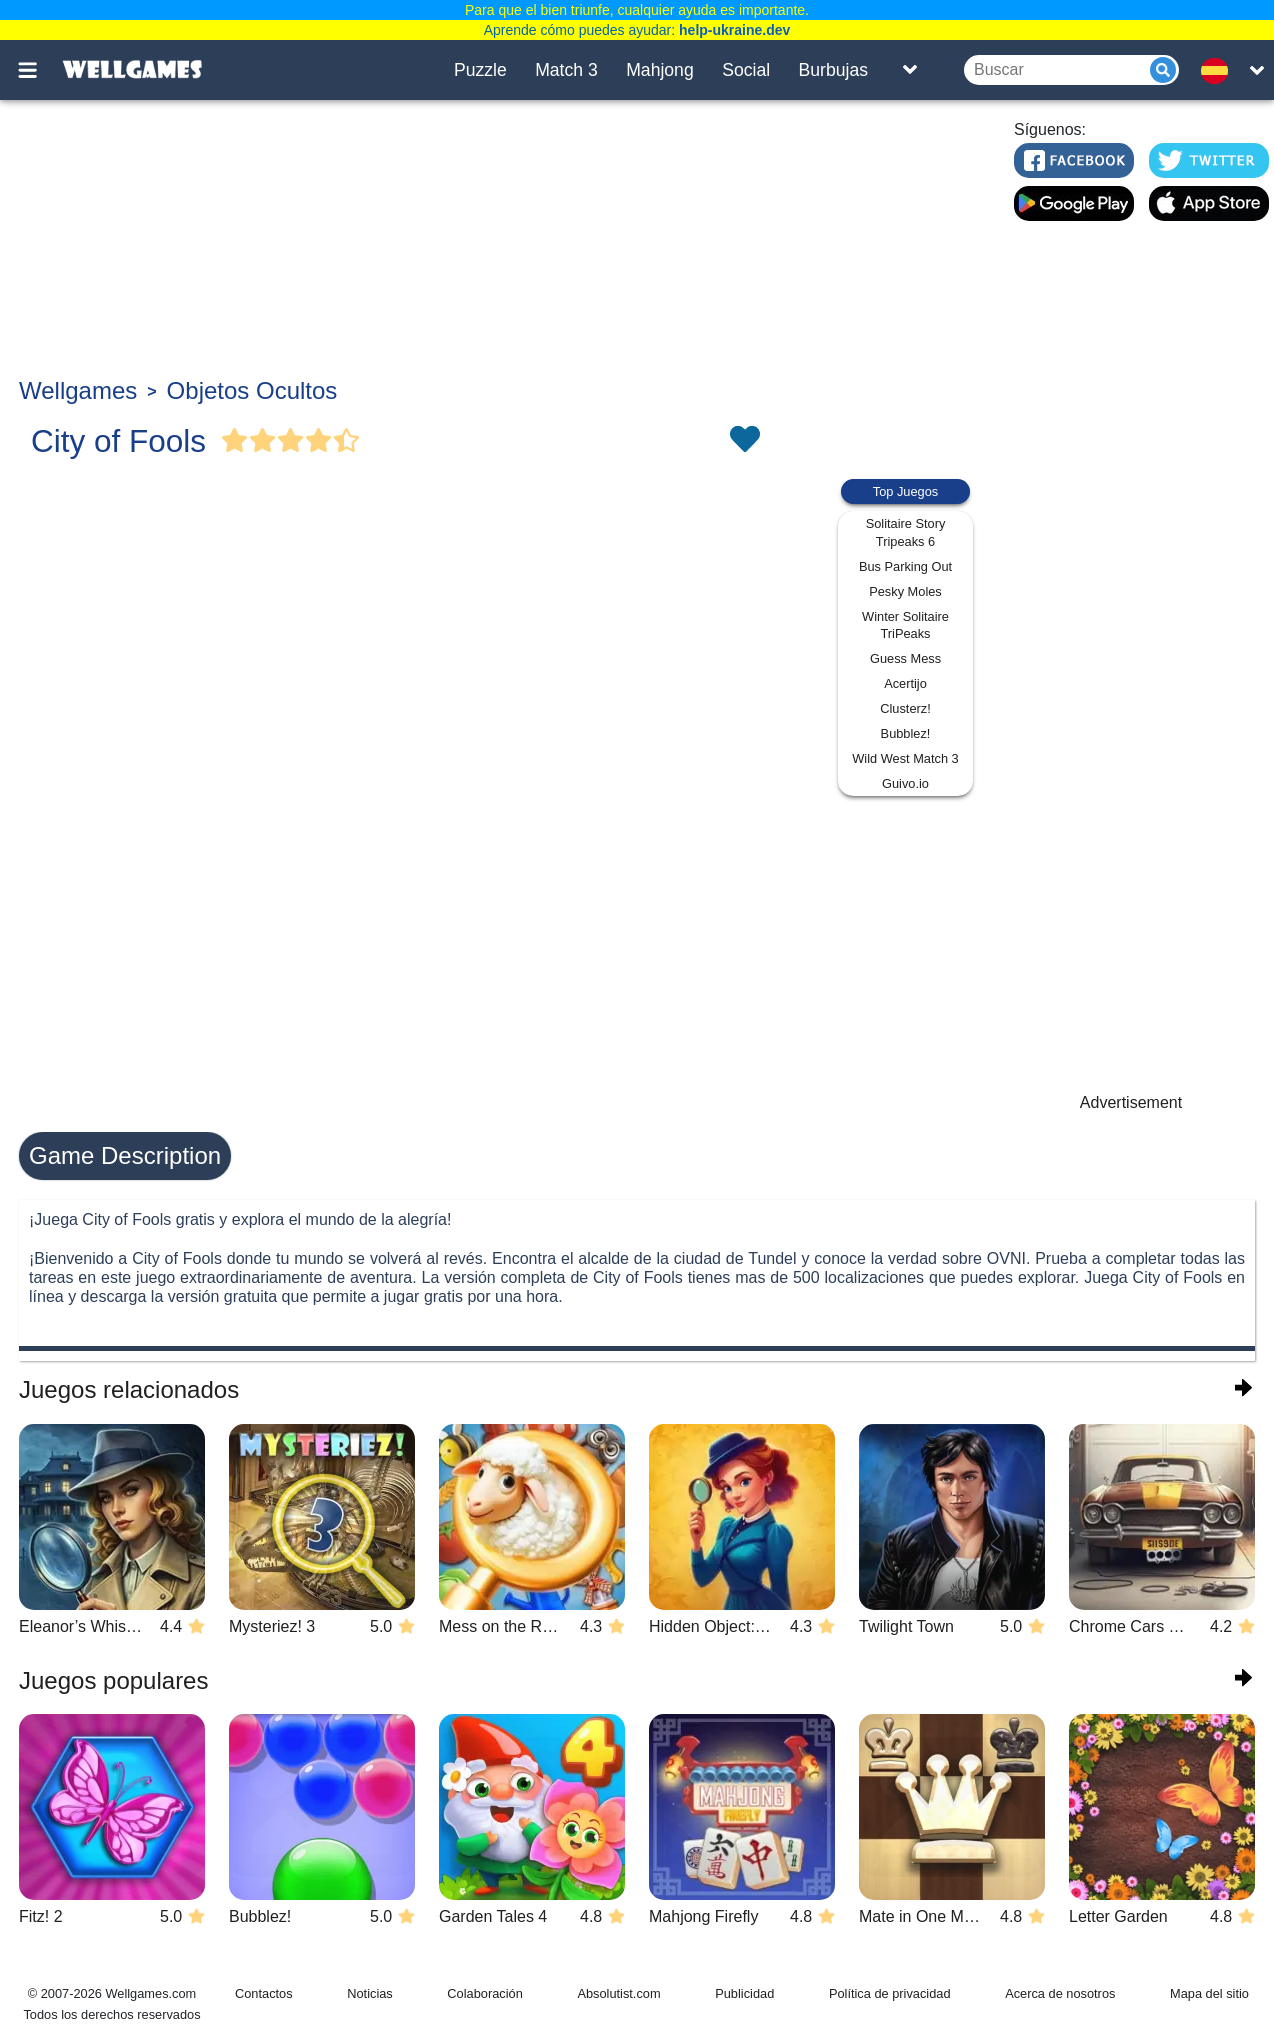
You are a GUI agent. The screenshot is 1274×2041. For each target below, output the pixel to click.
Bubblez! (906, 733)
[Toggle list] (910, 70)
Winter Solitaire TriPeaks (905, 625)
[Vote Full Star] (235, 441)
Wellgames (78, 390)
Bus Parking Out (905, 566)
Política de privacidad (890, 1993)
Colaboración (484, 1993)
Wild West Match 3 (905, 758)
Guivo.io (905, 783)
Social (746, 70)
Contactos (264, 1993)
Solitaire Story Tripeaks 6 (906, 532)
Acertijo (905, 683)
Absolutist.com (618, 1993)
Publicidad (744, 1993)
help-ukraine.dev (734, 30)
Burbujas (833, 70)
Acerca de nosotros (1060, 1993)
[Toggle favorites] (744, 441)
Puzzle (480, 70)
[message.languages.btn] (1220, 70)
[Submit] (1163, 70)
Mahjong (660, 70)
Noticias (370, 1993)
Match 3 (566, 70)
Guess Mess (905, 658)
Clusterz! (905, 708)
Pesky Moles (905, 591)
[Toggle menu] (39, 70)
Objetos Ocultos (252, 390)
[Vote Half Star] (347, 441)
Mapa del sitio (1209, 1993)
